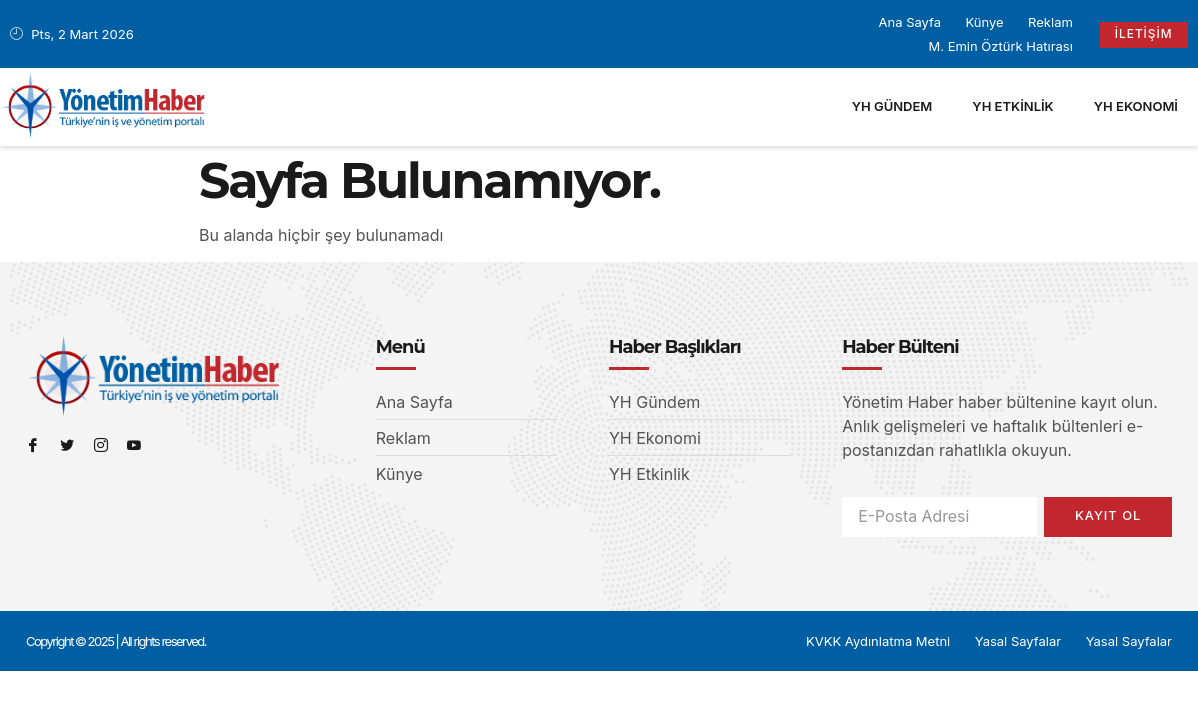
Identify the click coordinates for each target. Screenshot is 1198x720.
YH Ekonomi (1136, 106)
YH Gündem (892, 106)
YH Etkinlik (1012, 106)
